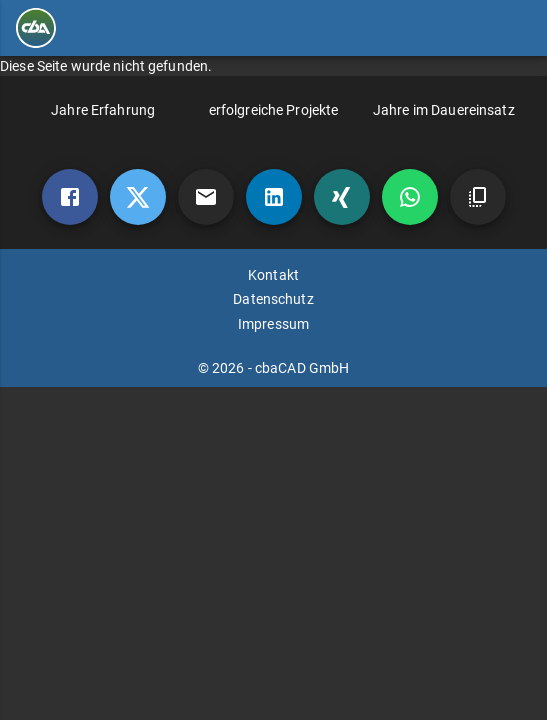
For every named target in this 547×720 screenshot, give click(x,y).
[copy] (478, 197)
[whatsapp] (410, 197)
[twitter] (138, 197)
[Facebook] (70, 197)
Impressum (273, 324)
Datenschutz (273, 299)
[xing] (342, 197)
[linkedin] (274, 197)
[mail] (206, 197)
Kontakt (273, 275)
